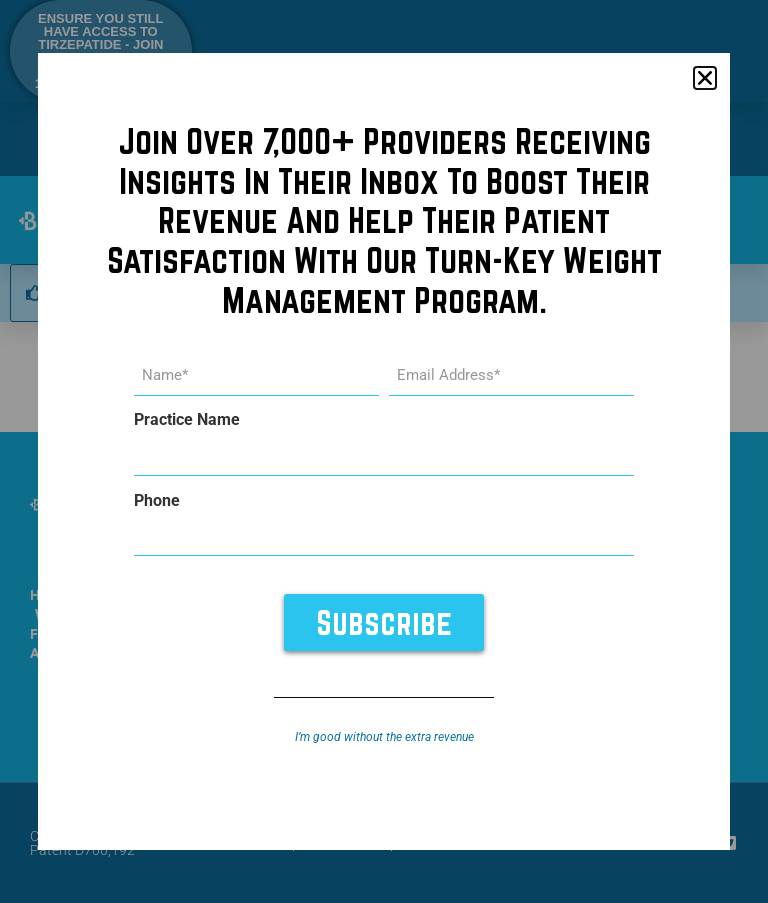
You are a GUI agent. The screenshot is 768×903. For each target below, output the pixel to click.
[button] (705, 78)
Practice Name (187, 420)
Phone (157, 501)
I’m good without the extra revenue (384, 737)
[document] (384, 451)
